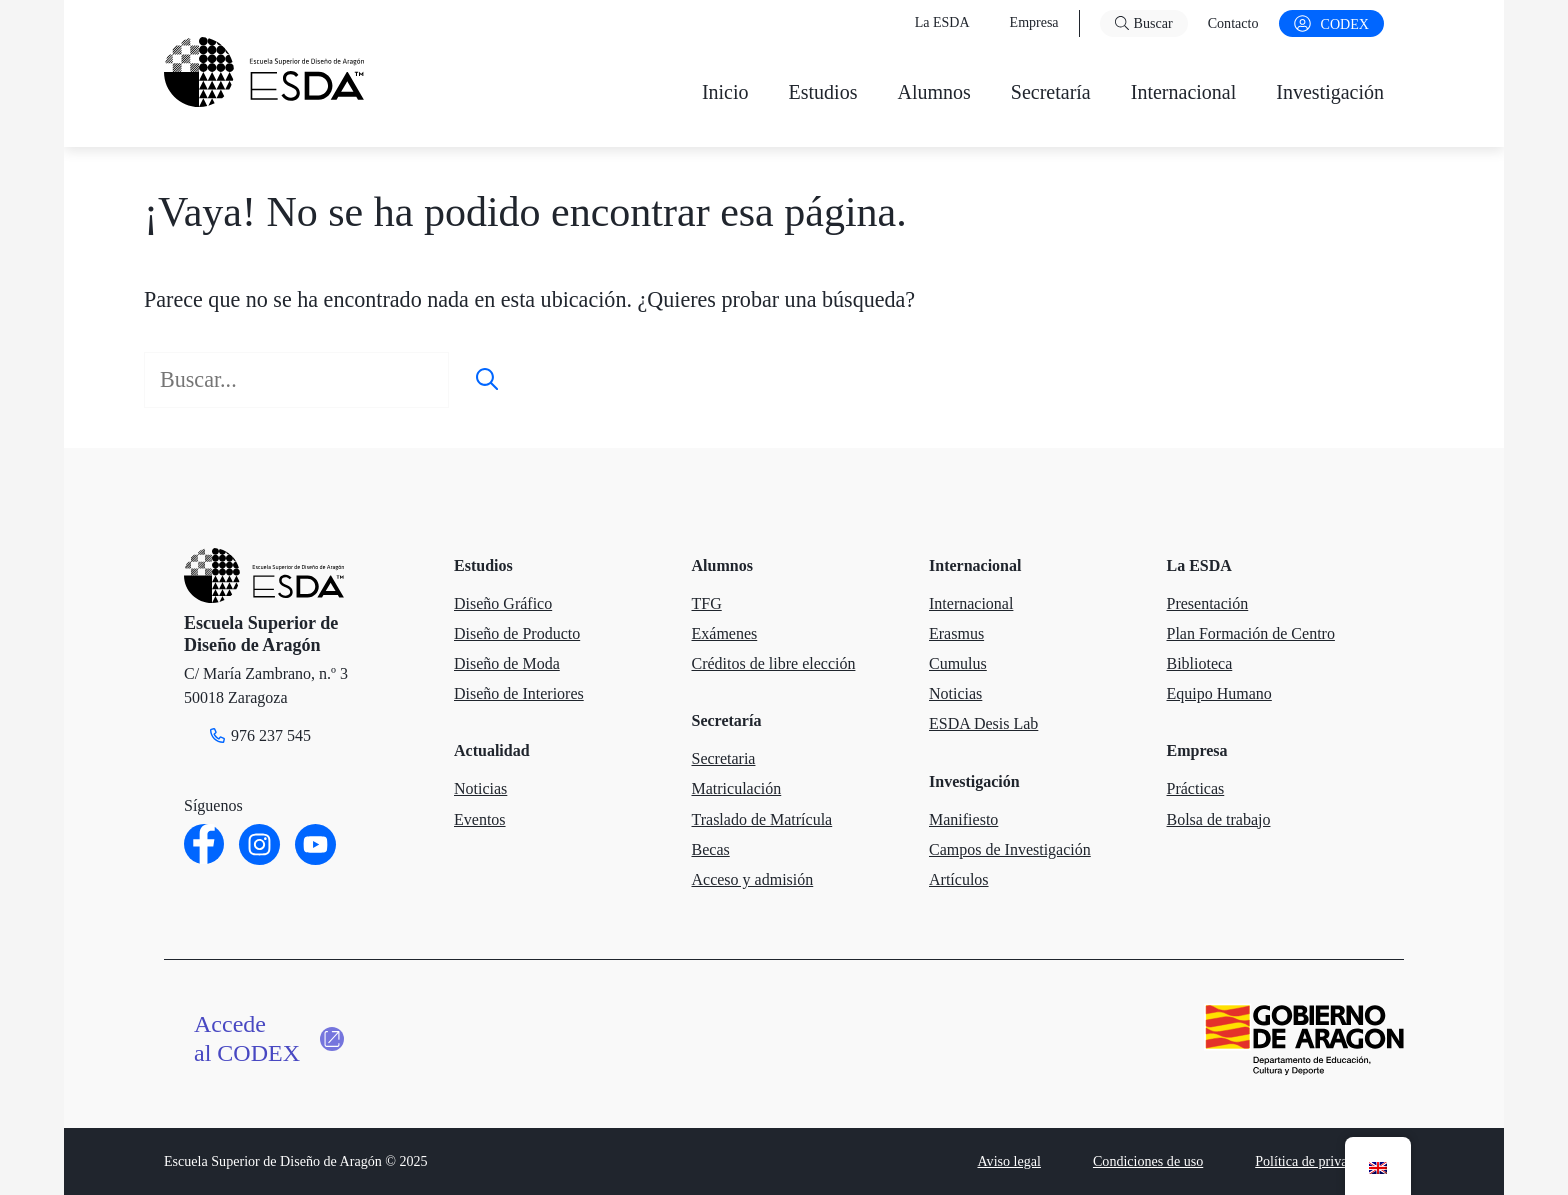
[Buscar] (487, 379)
